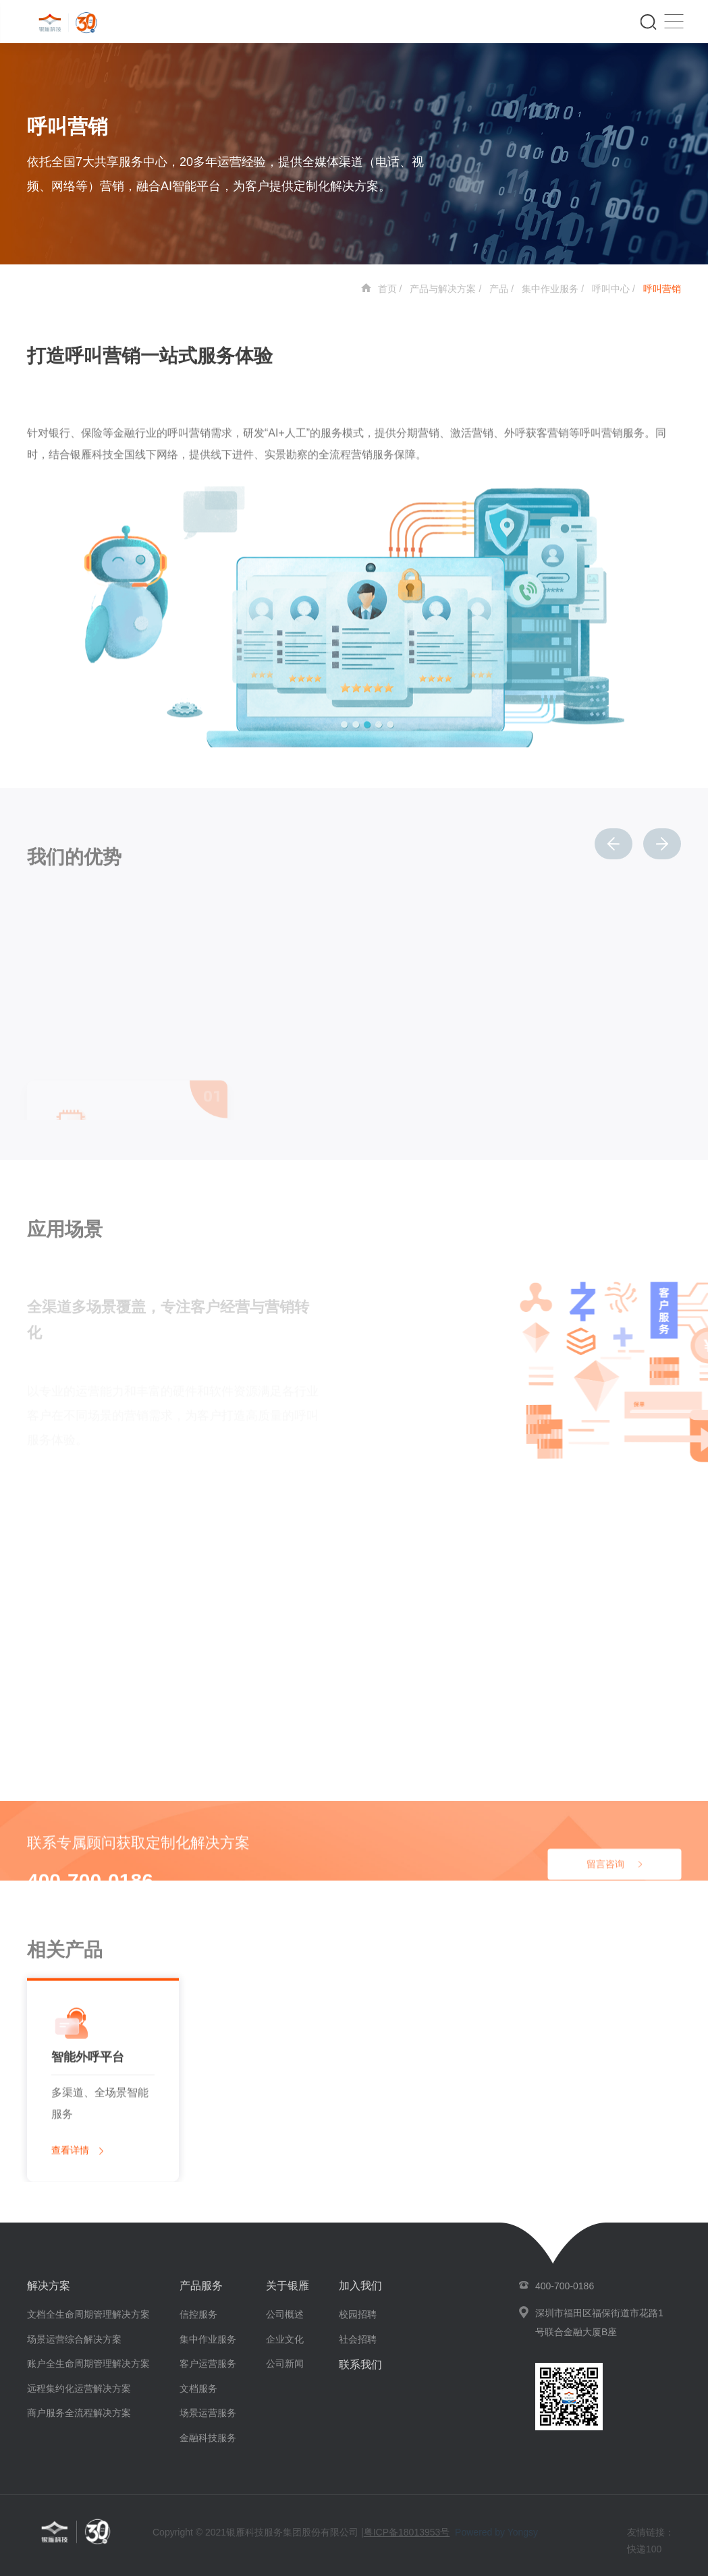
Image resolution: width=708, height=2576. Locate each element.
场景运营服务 (208, 2412)
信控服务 (198, 2314)
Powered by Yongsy (496, 2532)
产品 (498, 288)
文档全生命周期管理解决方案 (88, 2314)
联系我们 (360, 2364)
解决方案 (48, 2285)
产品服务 (201, 2285)
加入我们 (360, 2285)
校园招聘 (358, 2314)
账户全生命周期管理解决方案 (88, 2363)
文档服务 (198, 2388)
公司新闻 (285, 2363)
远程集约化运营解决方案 (79, 2388)
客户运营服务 (208, 2363)
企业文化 (285, 2339)
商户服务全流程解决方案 (79, 2412)
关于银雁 (287, 2285)
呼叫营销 (662, 288)
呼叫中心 (611, 288)
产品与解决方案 (443, 288)
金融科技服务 (208, 2437)
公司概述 (285, 2314)
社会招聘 (358, 2339)
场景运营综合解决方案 (74, 2339)
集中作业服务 (550, 288)
